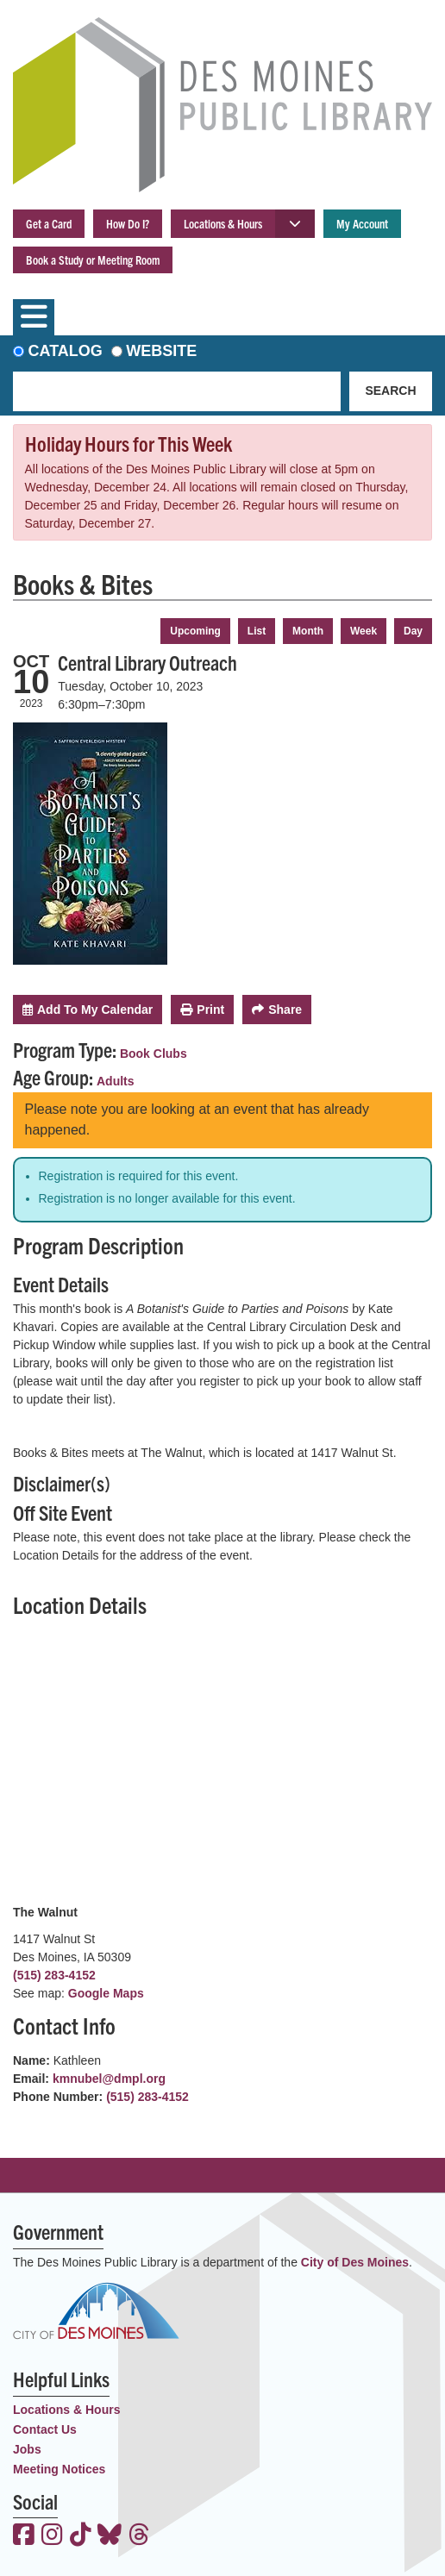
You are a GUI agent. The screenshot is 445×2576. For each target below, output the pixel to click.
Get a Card (49, 223)
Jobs (27, 2449)
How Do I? (127, 223)
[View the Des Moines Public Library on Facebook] (23, 2536)
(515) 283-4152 (54, 1975)
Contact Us (45, 2429)
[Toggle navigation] (33, 317)
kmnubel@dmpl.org (109, 2078)
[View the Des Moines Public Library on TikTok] (80, 2536)
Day (413, 631)
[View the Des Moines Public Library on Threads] (139, 2536)
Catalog (65, 351)
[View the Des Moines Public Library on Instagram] (52, 2536)
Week (363, 631)
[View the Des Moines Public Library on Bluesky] (109, 2536)
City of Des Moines (355, 2262)
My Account (362, 223)
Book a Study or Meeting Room (93, 259)
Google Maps (106, 1993)
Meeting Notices (59, 2469)
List (257, 631)
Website (161, 351)
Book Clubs (153, 1053)
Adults (116, 1081)
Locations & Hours (223, 223)
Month (307, 631)
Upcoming (195, 631)
